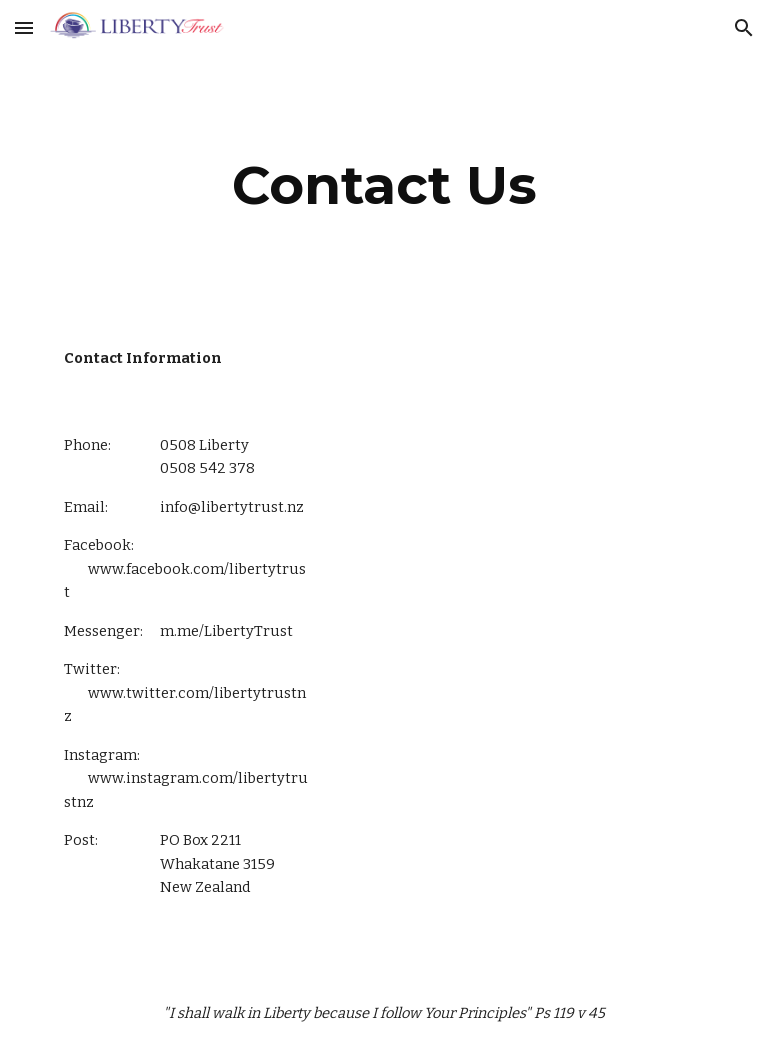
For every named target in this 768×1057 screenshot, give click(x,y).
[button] (24, 27)
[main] (383, 185)
